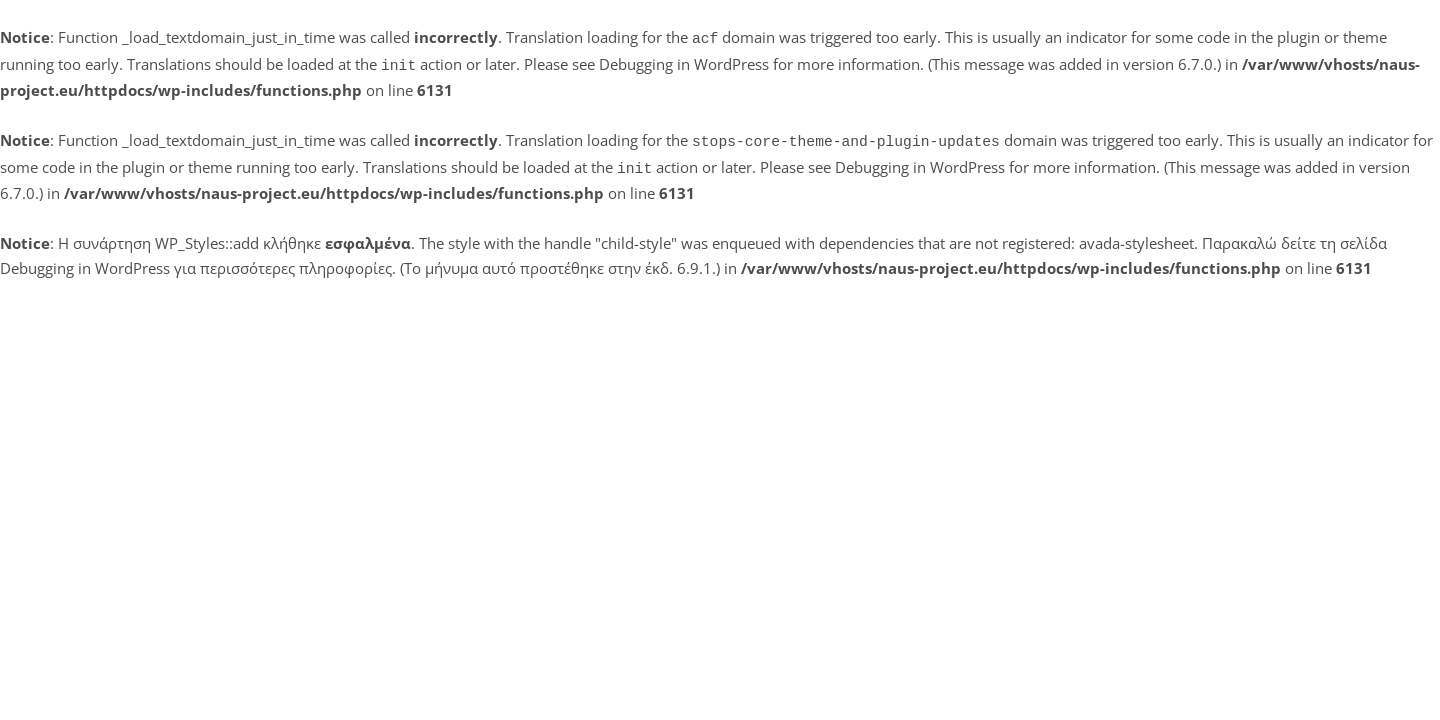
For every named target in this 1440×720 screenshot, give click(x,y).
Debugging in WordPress (684, 62)
